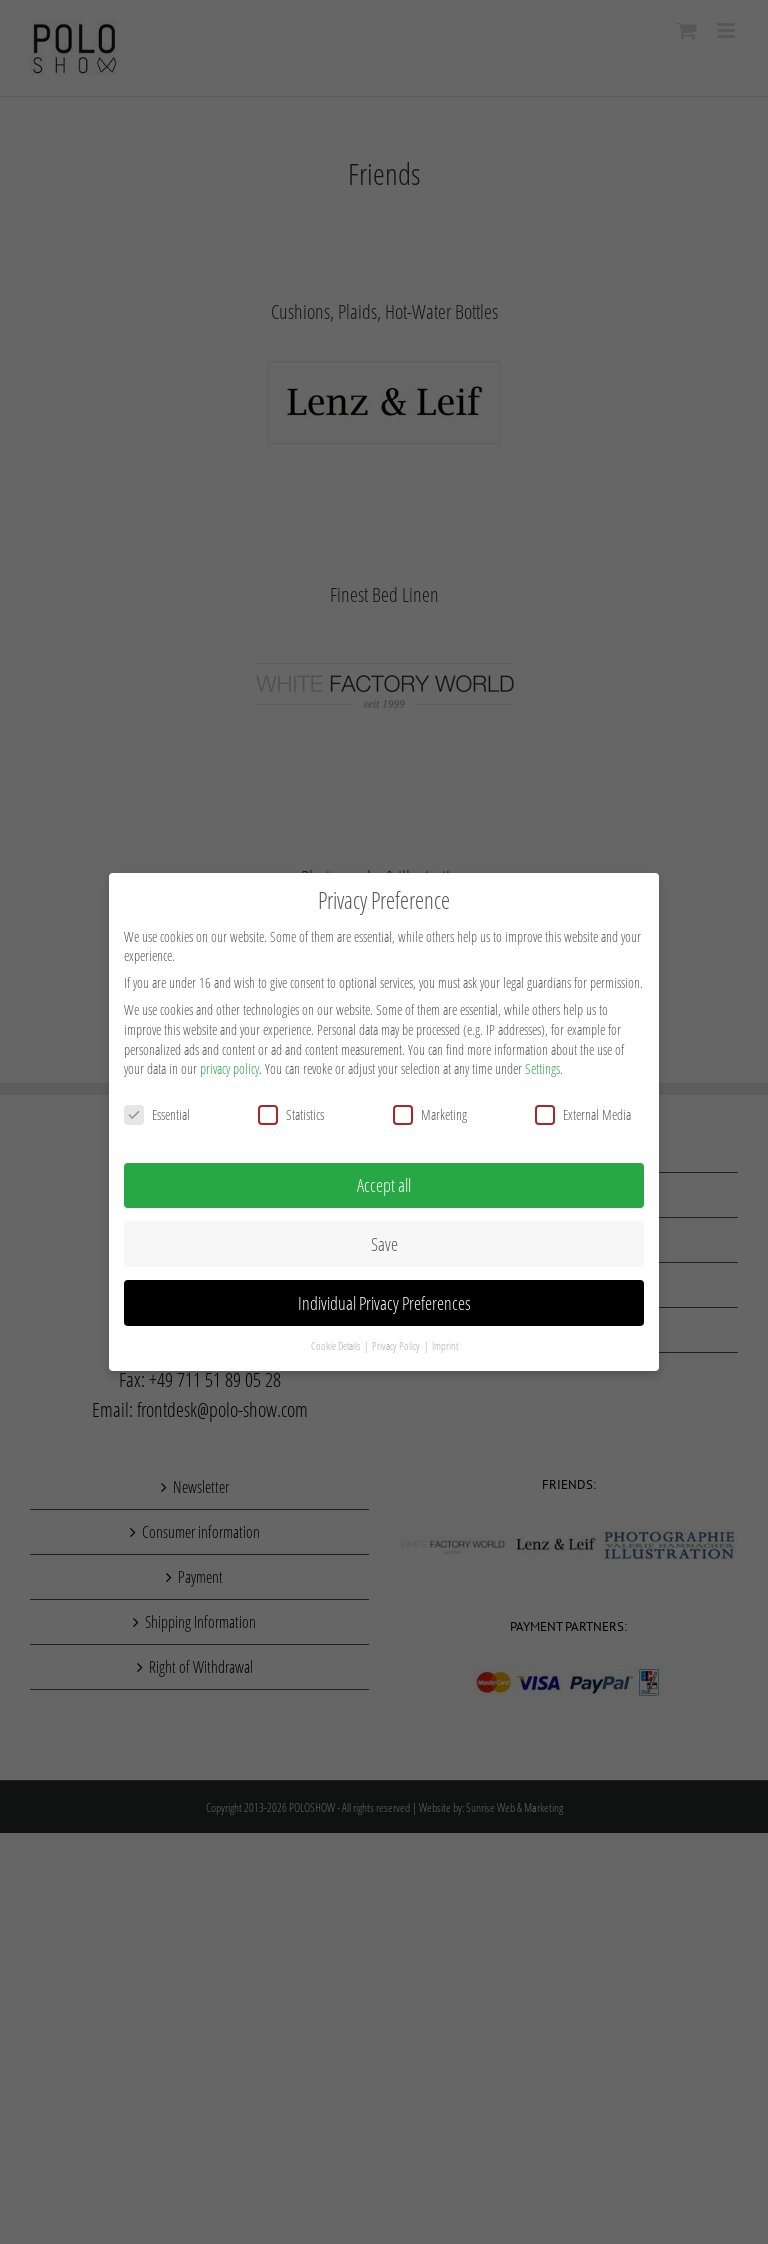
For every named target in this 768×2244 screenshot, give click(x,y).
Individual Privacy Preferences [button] (384, 1296)
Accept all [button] (384, 1178)
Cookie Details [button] (336, 1340)
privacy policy (229, 1062)
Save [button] (384, 1237)
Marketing (430, 1107)
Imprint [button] (445, 1340)
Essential (157, 1107)
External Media (583, 1107)
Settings (542, 1062)
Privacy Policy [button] (397, 1340)
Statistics (291, 1107)
